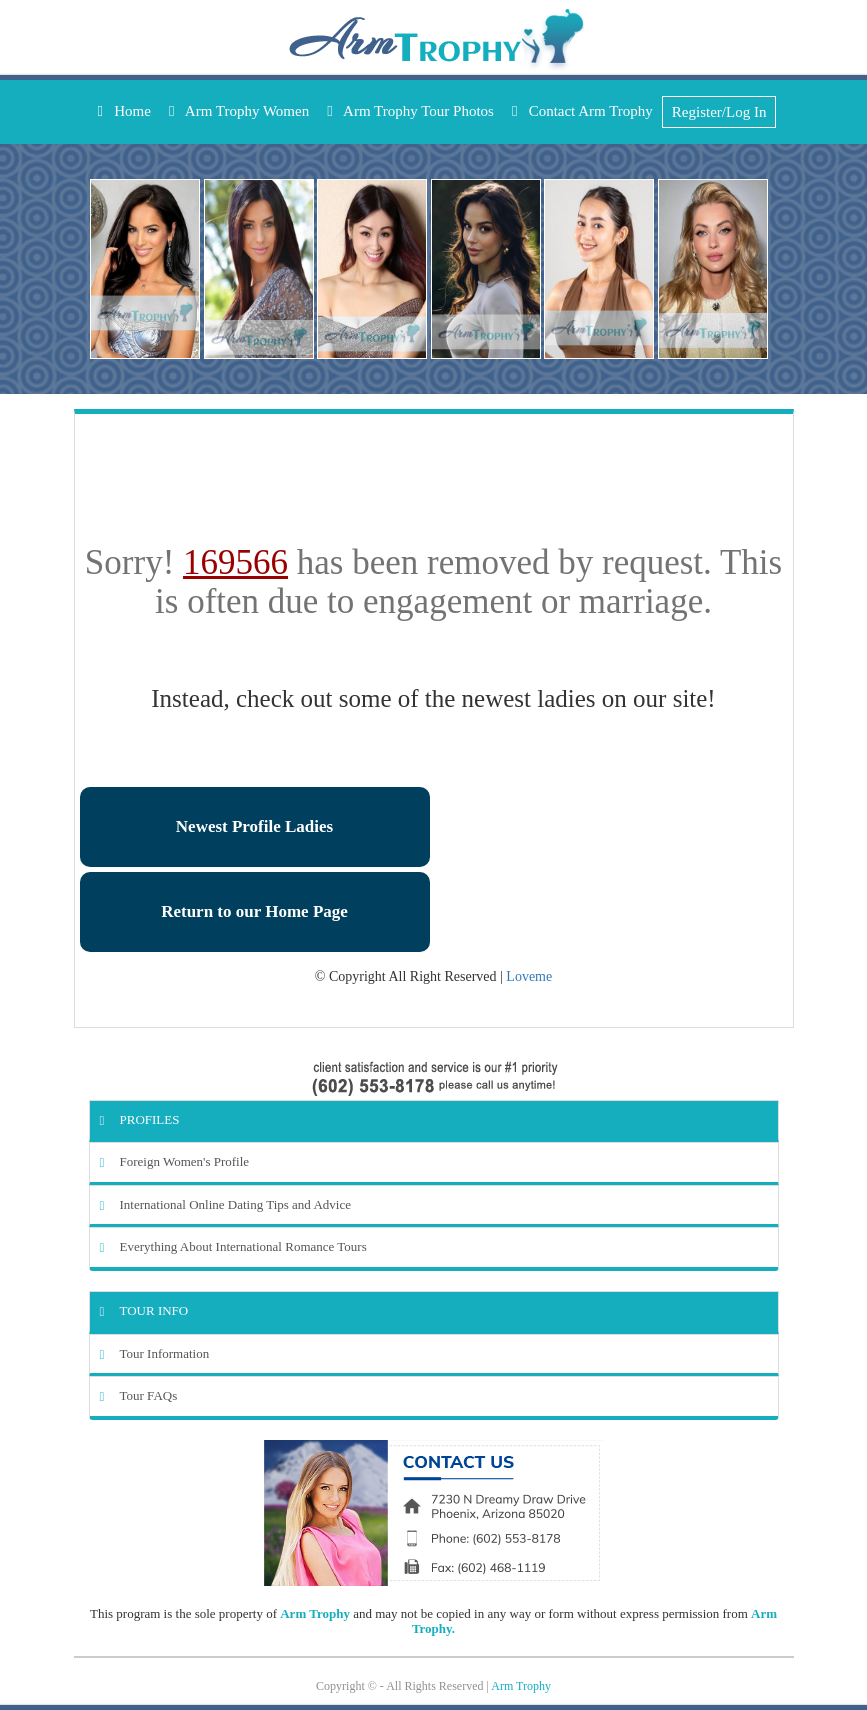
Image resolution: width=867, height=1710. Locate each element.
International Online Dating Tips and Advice (225, 1204)
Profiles (140, 1119)
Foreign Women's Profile (175, 1161)
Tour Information (155, 1353)
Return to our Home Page (254, 911)
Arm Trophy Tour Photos (410, 111)
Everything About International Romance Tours (233, 1246)
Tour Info (144, 1310)
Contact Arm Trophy (582, 111)
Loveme (529, 976)
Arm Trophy (315, 1613)
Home (124, 111)
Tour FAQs (139, 1395)
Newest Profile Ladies (254, 826)
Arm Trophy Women (239, 111)
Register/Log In (719, 112)
